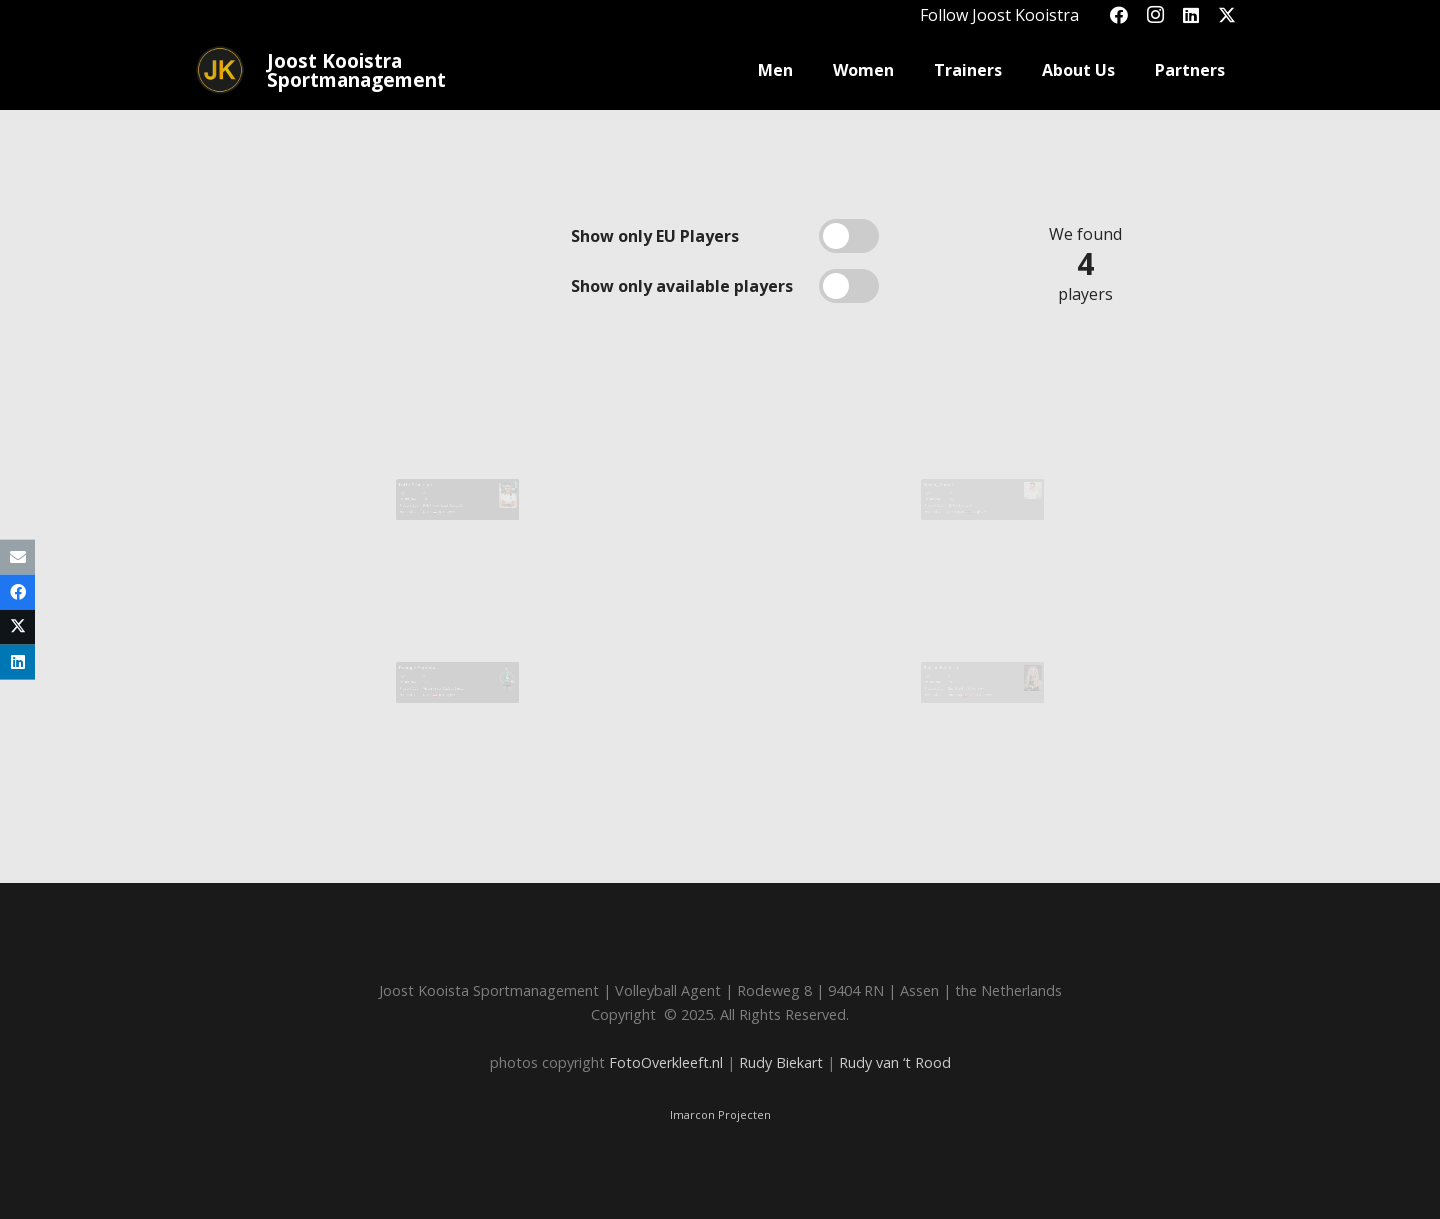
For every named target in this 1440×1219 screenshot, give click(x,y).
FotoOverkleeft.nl (666, 1062)
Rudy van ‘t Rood (895, 1062)
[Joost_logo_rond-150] (220, 70)
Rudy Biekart (781, 1062)
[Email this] (17, 556)
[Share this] (17, 591)
